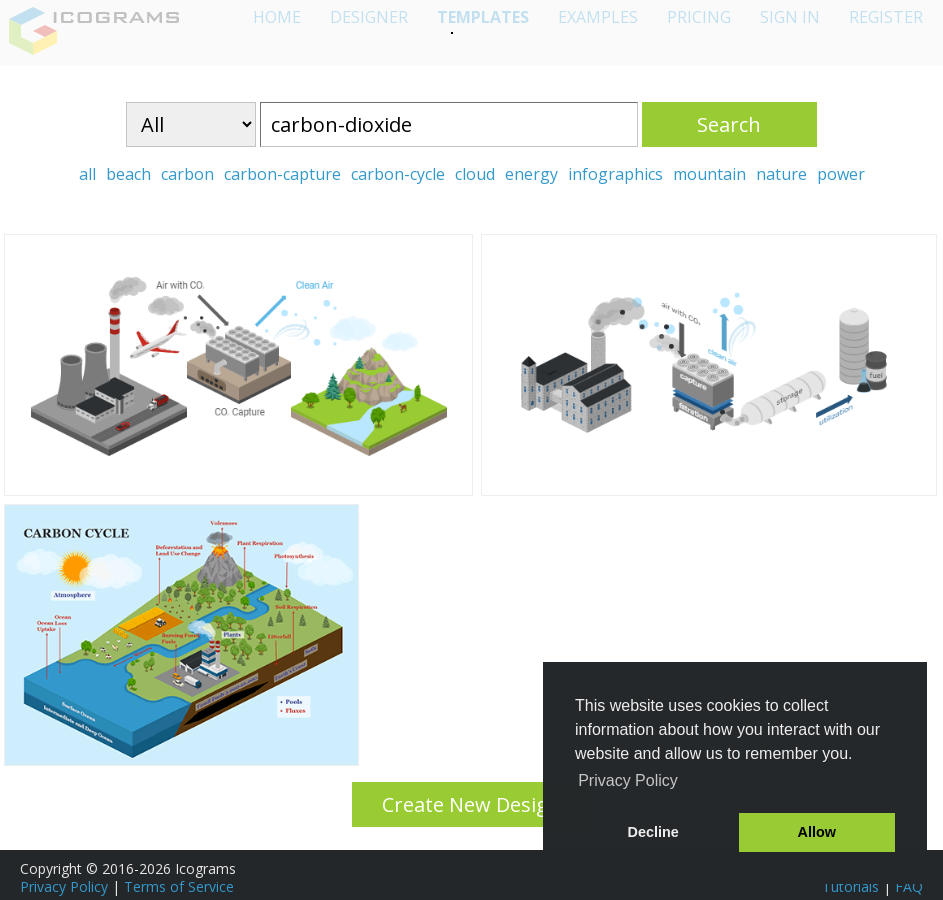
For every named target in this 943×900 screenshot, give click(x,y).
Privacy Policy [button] (628, 780)
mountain (709, 174)
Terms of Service (179, 886)
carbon (187, 174)
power (841, 174)
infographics (615, 174)
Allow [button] (817, 832)
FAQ (909, 886)
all (87, 174)
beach (128, 174)
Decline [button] (653, 832)
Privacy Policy (64, 886)
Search (729, 124)
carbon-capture (282, 174)
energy (531, 174)
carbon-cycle (398, 174)
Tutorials (850, 886)
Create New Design (471, 804)
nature (781, 174)
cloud (475, 174)
